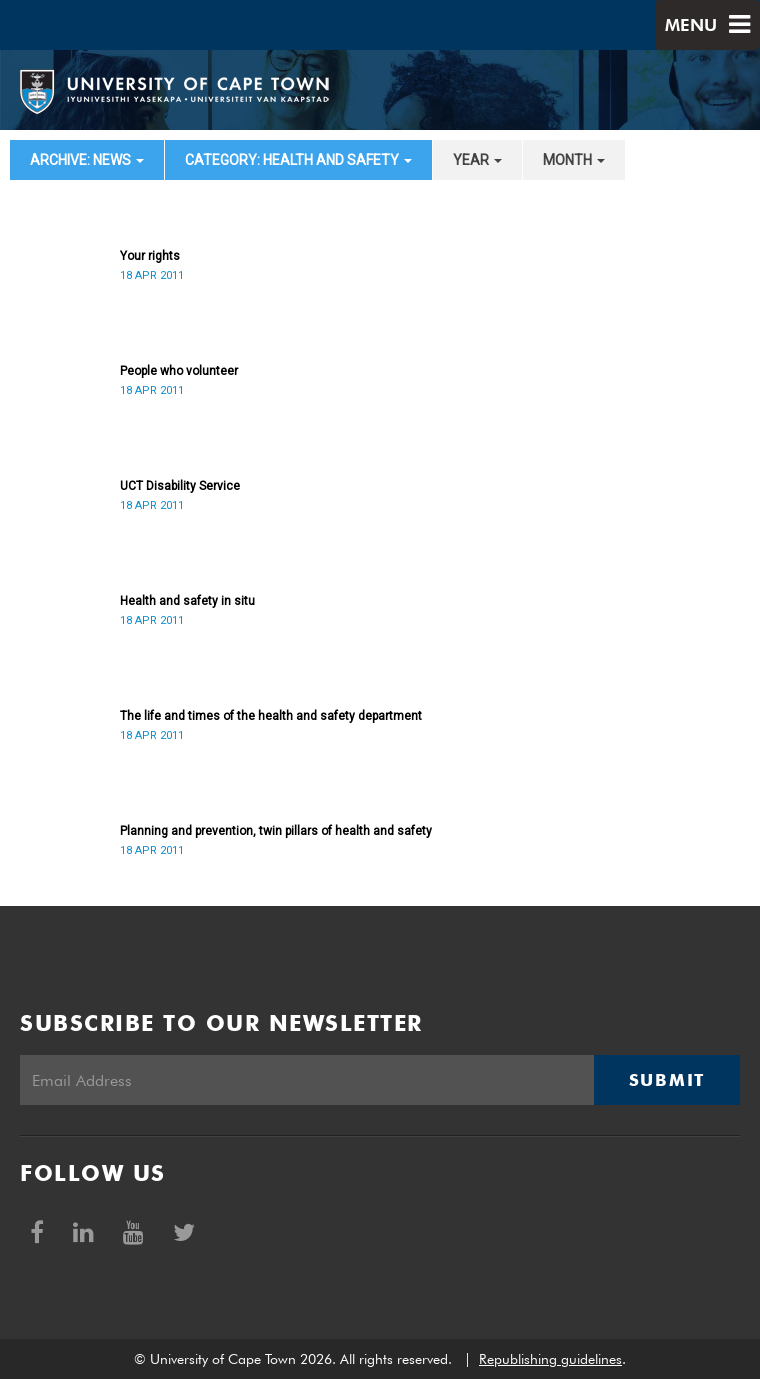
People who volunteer (179, 371)
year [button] (477, 160)
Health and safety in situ (187, 601)
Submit (667, 1080)
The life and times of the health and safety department (271, 716)
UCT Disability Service (180, 486)
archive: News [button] (87, 160)
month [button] (574, 160)
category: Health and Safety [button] (298, 160)
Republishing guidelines (550, 1359)
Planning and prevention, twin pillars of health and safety (276, 831)
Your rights (150, 256)
